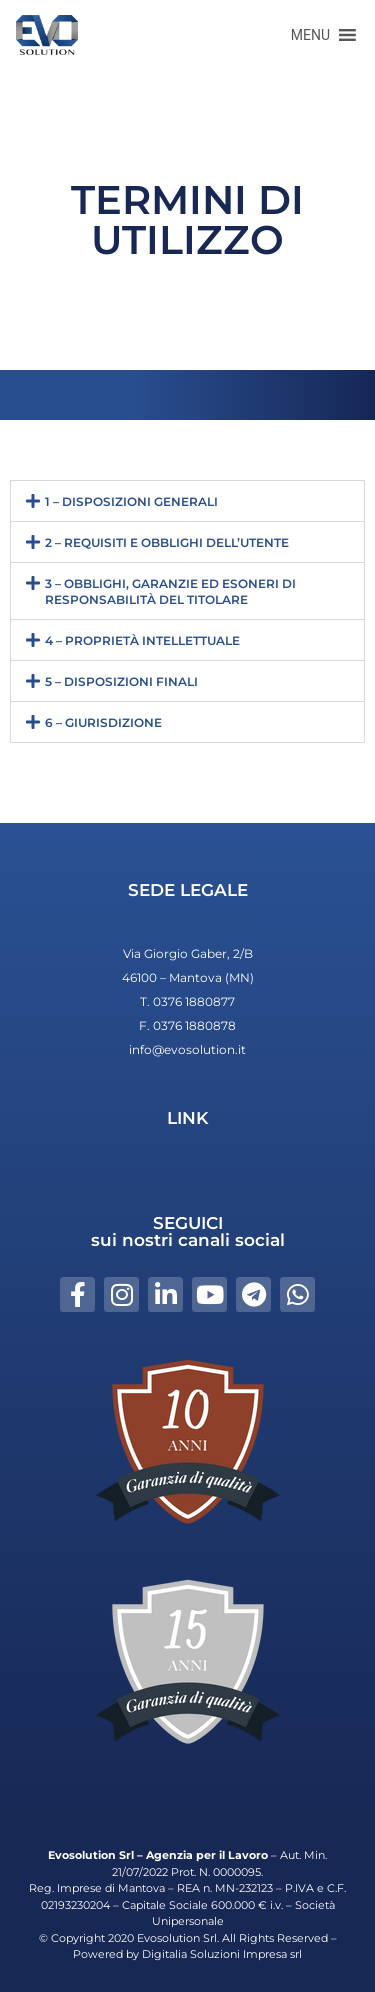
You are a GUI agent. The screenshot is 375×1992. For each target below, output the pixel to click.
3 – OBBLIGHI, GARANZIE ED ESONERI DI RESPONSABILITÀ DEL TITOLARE (170, 591)
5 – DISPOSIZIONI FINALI (121, 681)
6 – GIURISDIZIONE (103, 722)
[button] (310, 35)
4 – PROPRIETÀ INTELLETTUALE (142, 640)
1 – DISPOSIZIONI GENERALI (131, 501)
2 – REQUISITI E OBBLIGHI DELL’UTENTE (167, 542)
